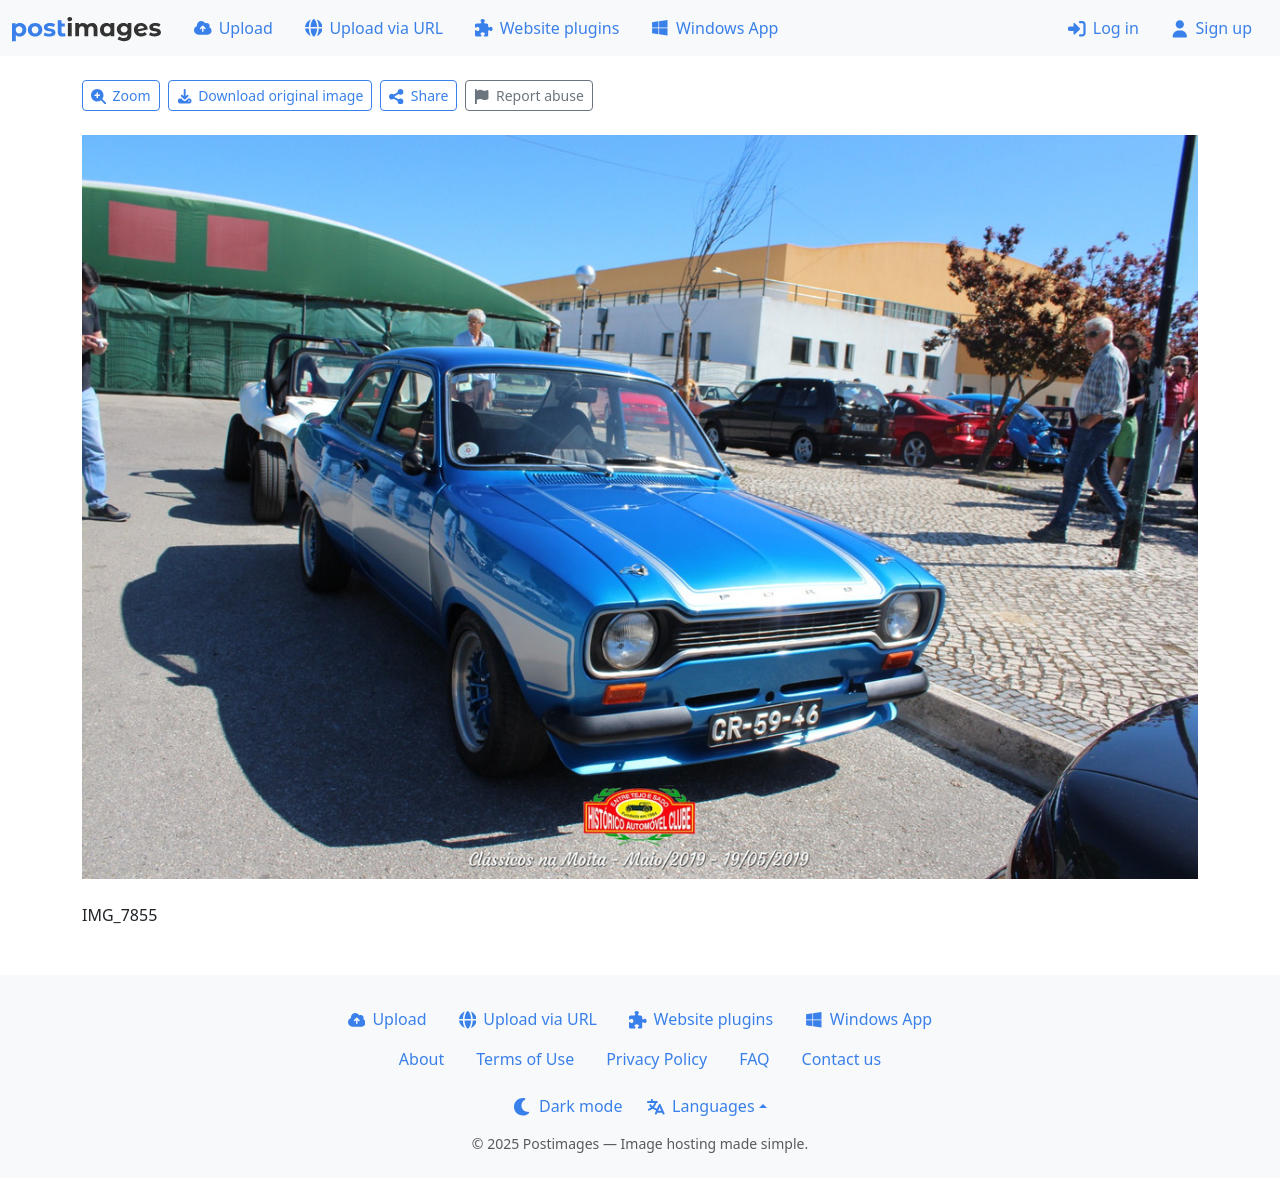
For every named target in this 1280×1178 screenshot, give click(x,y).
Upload (233, 28)
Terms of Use (525, 1059)
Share (418, 95)
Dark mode (568, 1106)
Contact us (842, 1059)
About (421, 1059)
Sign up (1211, 28)
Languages (700, 1106)
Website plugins (547, 28)
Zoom (121, 95)
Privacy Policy (656, 1059)
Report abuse (528, 95)
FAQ (754, 1059)
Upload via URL (374, 28)
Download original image (270, 95)
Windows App (714, 28)
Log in (1103, 28)
